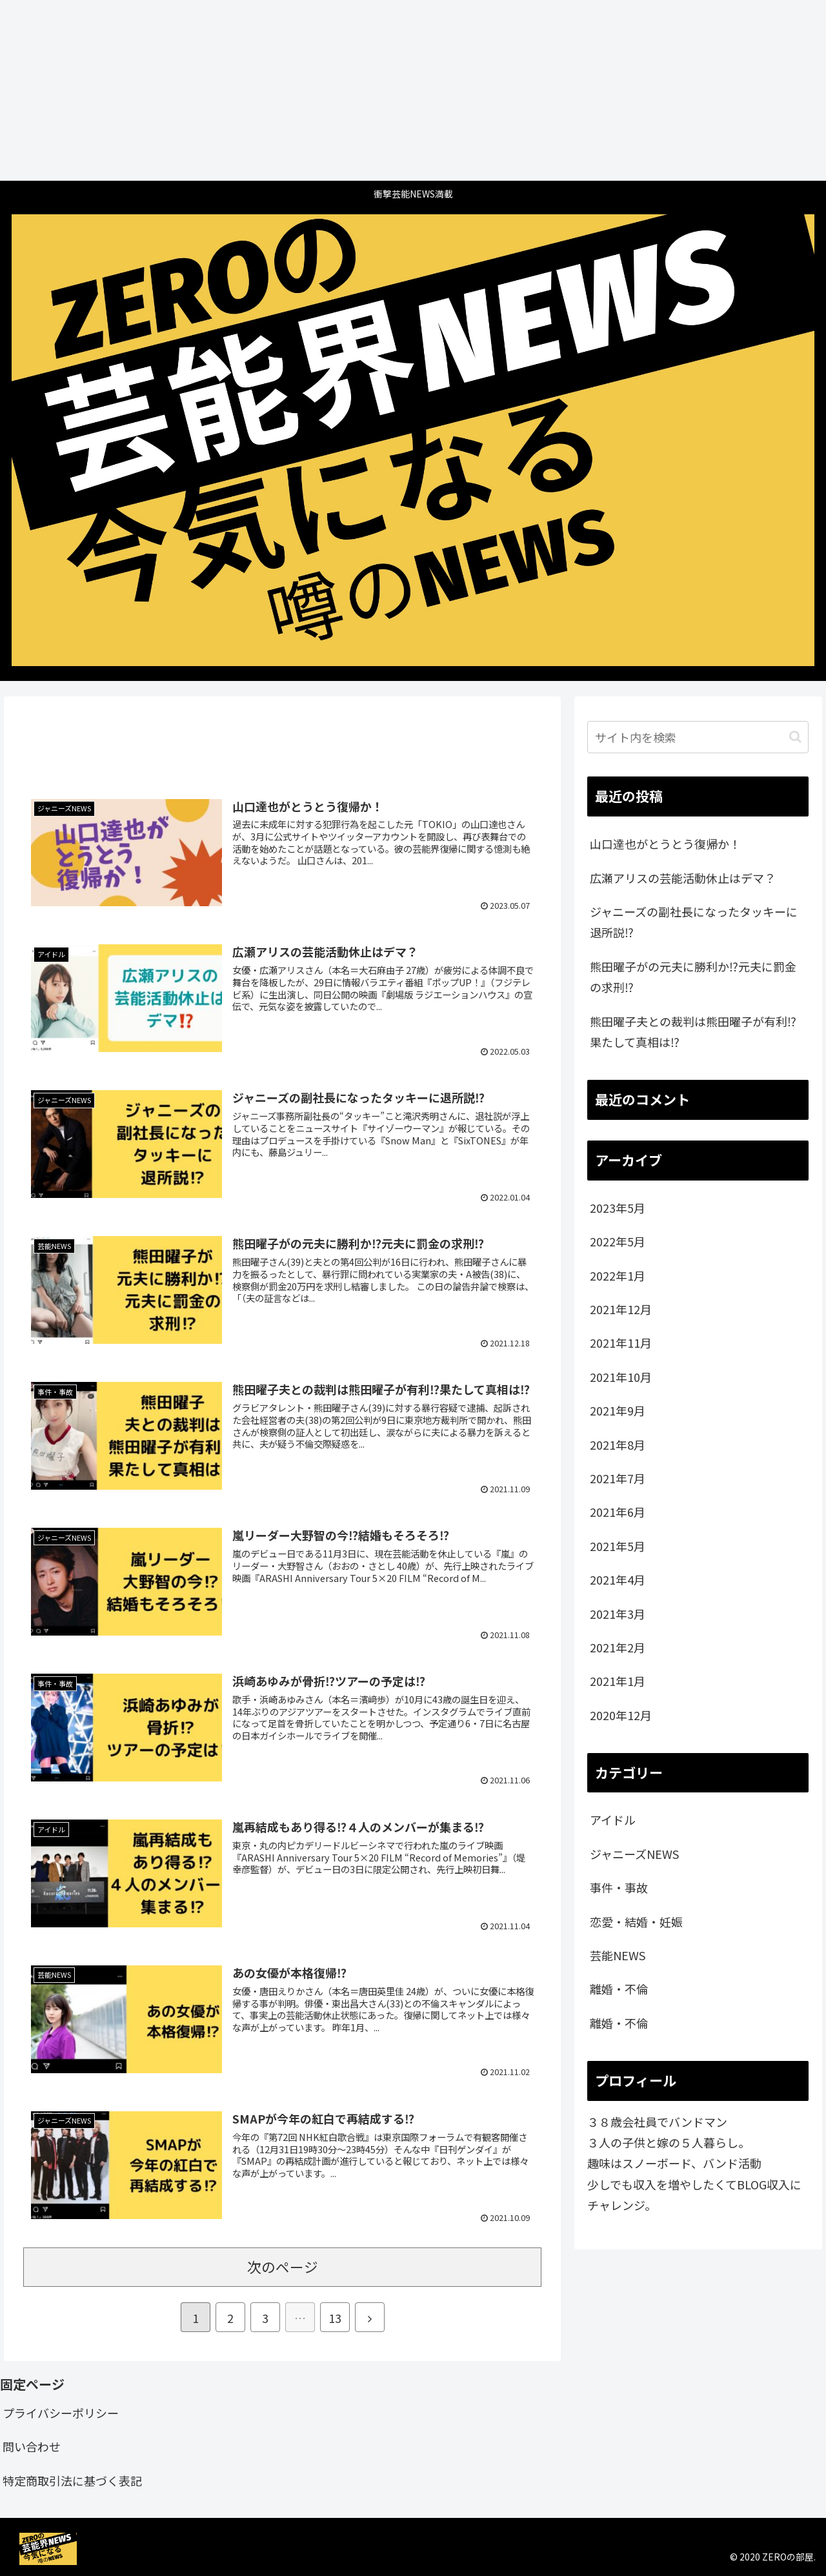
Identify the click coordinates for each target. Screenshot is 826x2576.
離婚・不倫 (619, 1988)
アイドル (613, 1819)
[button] (795, 736)
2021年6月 (617, 1511)
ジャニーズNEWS (634, 1853)
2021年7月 (617, 1478)
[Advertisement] (387, 90)
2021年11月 (621, 1342)
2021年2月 (617, 1647)
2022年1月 (617, 1275)
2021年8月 (617, 1444)
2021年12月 (621, 1309)
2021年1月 (617, 1680)
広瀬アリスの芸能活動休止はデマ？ (683, 877)
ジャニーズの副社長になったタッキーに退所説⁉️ (694, 921)
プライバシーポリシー (61, 2412)
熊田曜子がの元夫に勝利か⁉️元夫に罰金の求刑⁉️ (693, 976)
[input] (698, 737)
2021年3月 (617, 1613)
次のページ (282, 2267)
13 (334, 2317)
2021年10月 (621, 1376)
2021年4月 (617, 1579)
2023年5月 (617, 1207)
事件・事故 (619, 1887)
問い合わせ (32, 2446)
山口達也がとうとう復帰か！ (665, 843)
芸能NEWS (617, 1955)
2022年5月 (617, 1241)
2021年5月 (617, 1545)
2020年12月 (621, 1715)
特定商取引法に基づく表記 (72, 2480)
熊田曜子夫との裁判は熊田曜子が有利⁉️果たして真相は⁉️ (693, 1031)
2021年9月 (617, 1410)
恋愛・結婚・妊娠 (636, 1921)
